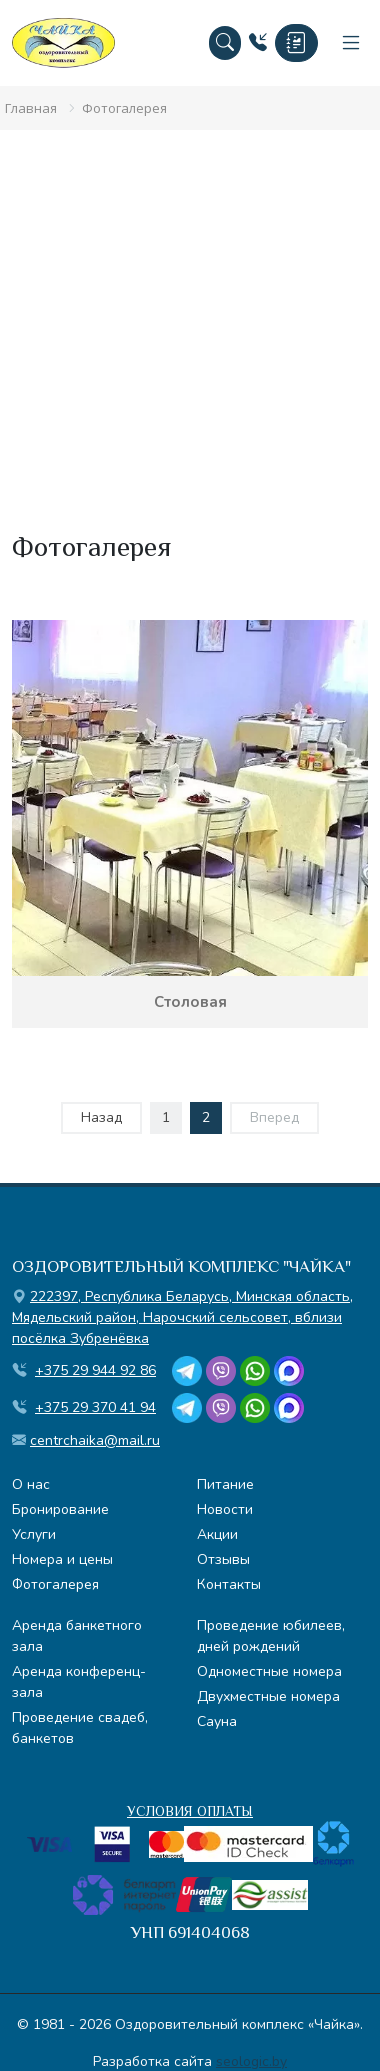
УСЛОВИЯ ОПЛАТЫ (190, 1811)
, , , (182, 1317)
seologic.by (251, 2061)
